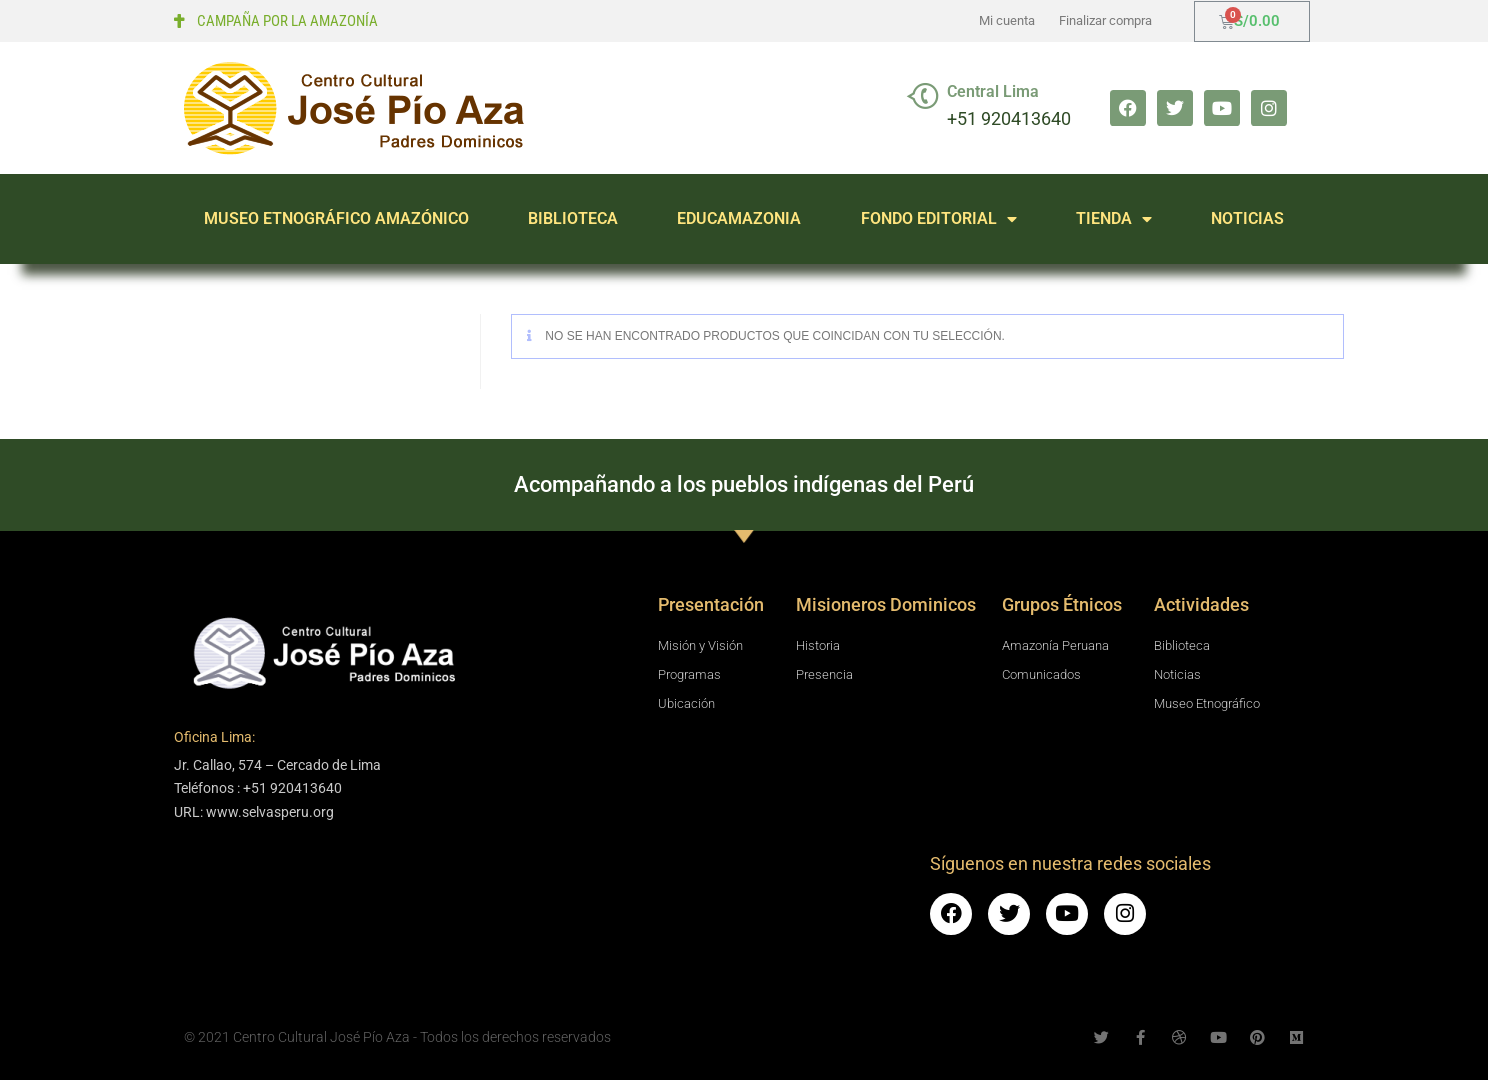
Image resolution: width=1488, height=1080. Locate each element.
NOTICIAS (1247, 218)
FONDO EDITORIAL (939, 219)
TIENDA (1114, 219)
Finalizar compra (1105, 20)
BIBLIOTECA (573, 218)
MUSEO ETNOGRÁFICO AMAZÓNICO (336, 218)
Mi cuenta (1007, 20)
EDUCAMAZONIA (739, 218)
